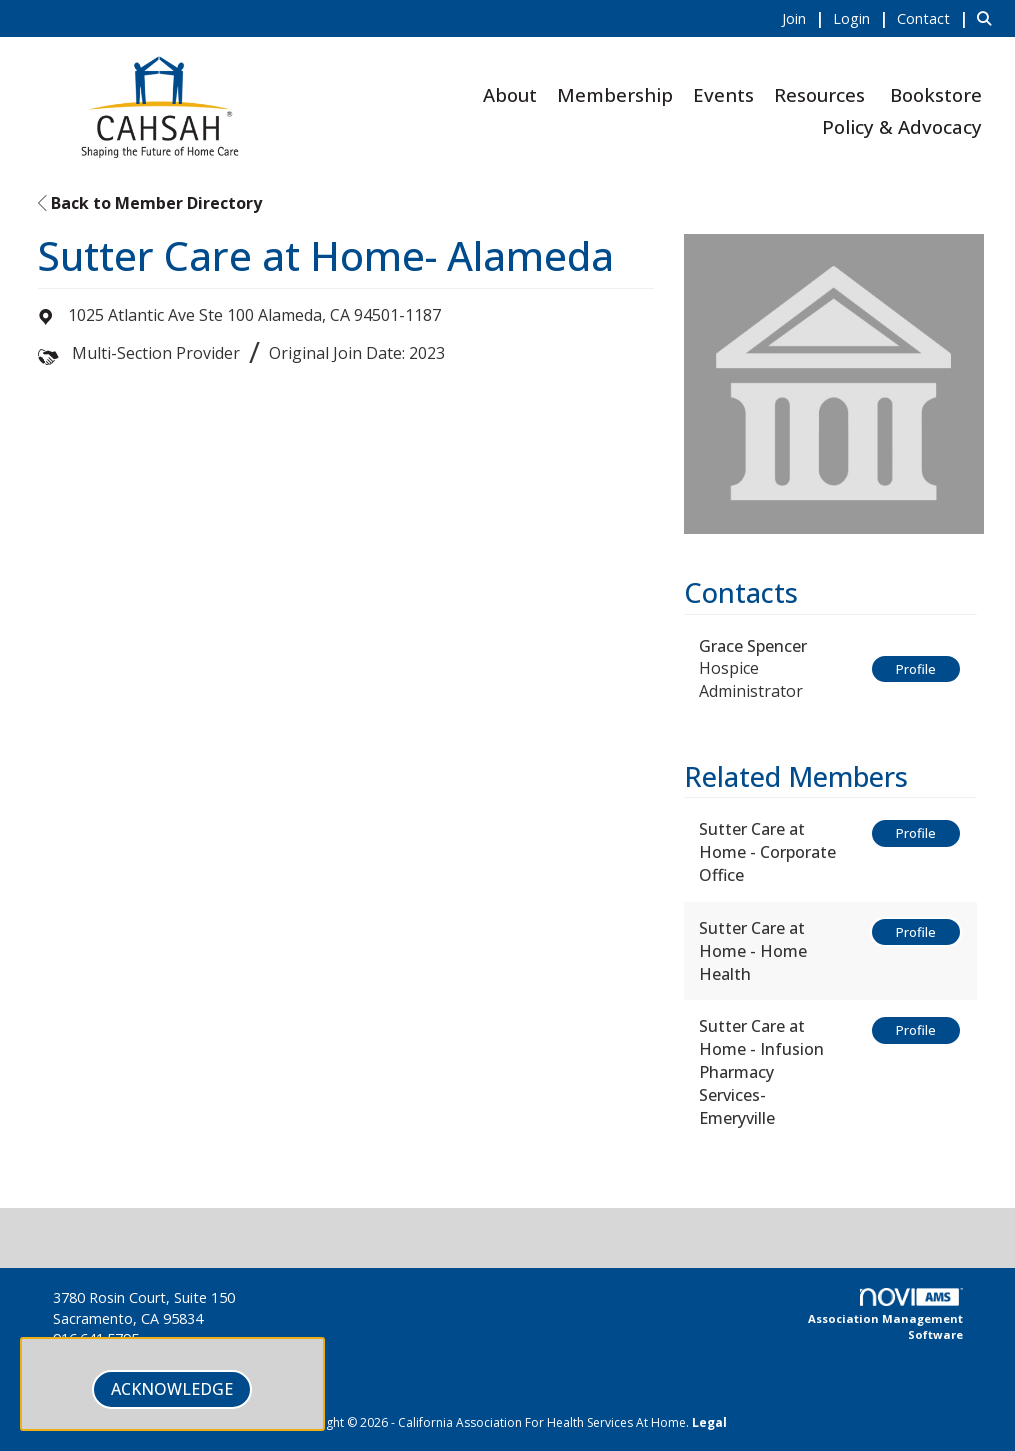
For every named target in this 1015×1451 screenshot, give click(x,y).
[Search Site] (988, 18)
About (510, 94)
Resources (819, 94)
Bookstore (936, 94)
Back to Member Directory (150, 203)
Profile (916, 669)
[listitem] (805, 18)
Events (723, 94)
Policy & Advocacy (902, 126)
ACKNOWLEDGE (172, 1389)
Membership (615, 94)
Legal (709, 1422)
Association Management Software (885, 1315)
